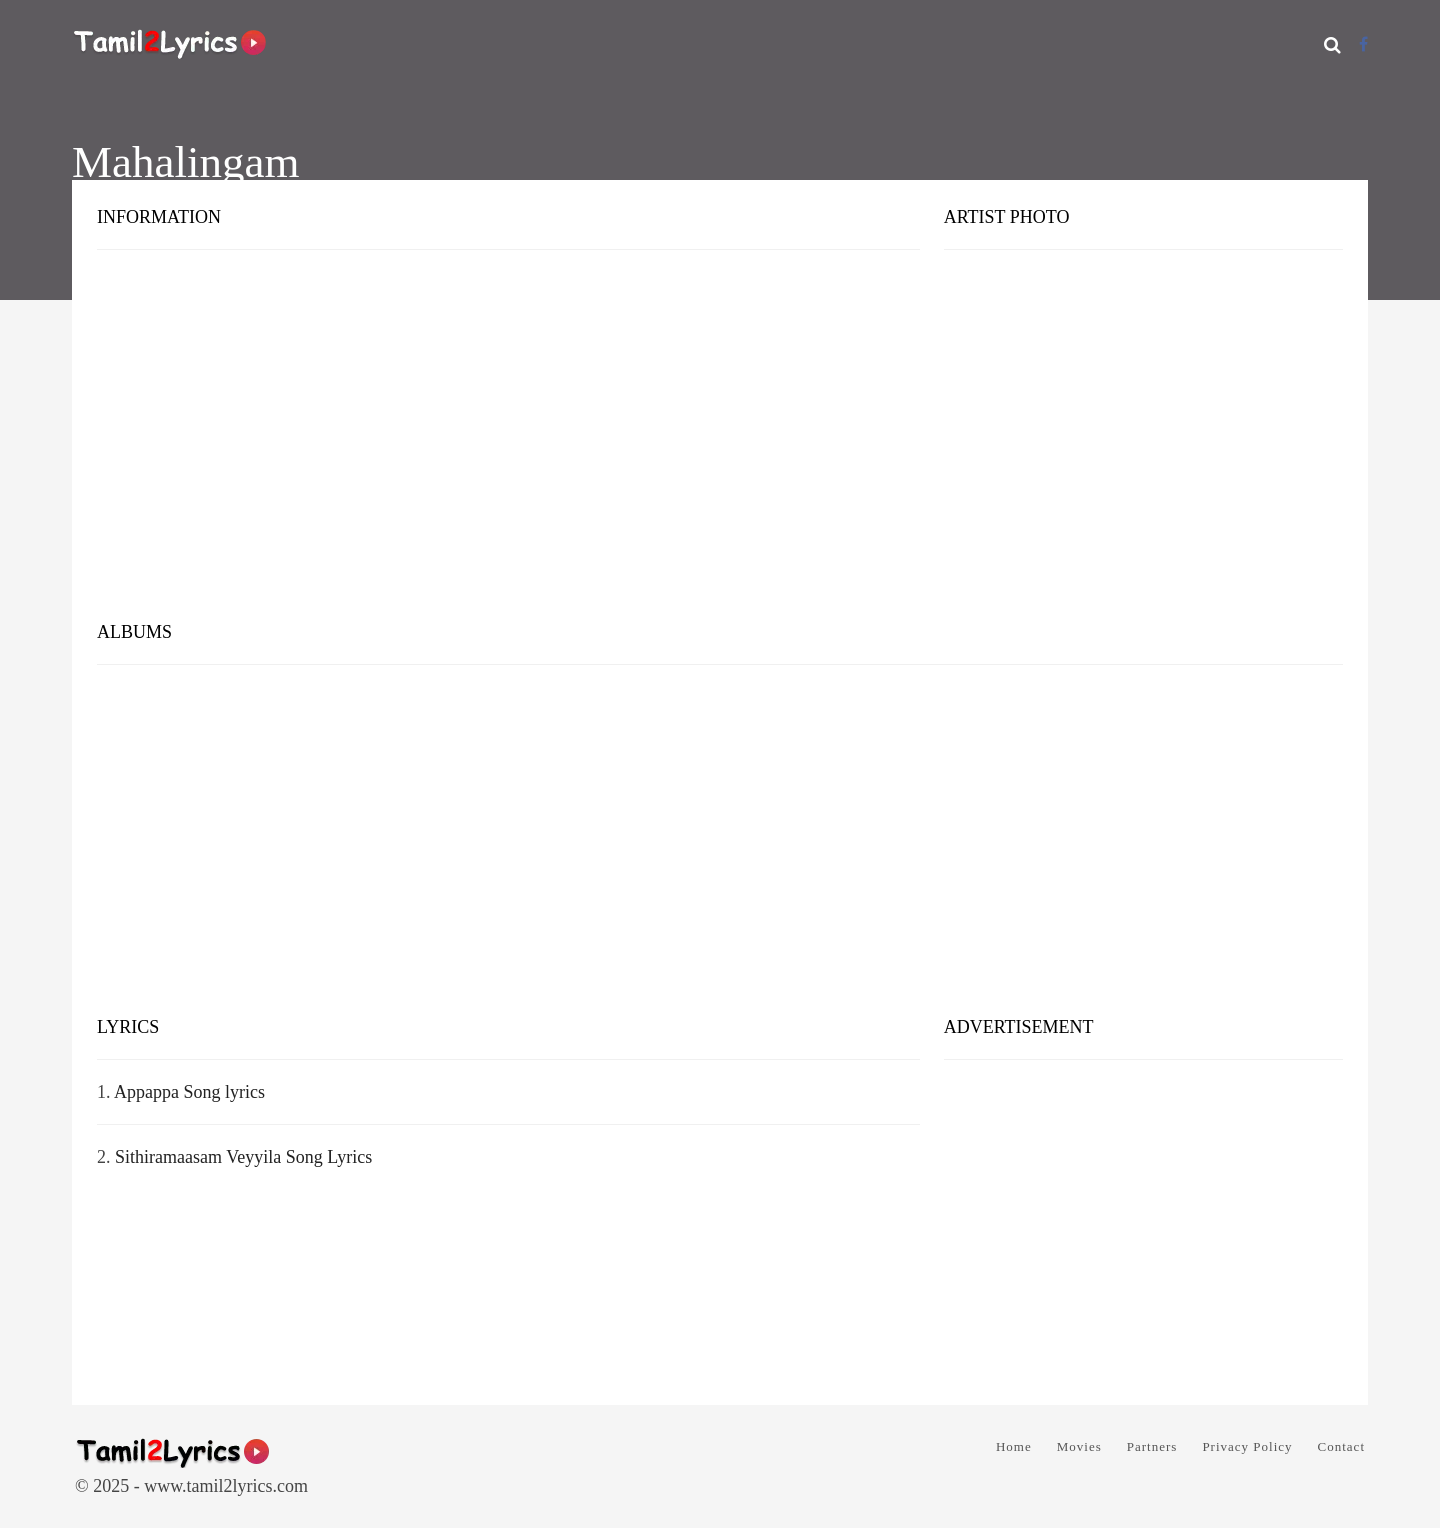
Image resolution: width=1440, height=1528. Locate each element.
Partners (1152, 1446)
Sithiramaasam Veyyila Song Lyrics (243, 1157)
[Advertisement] (720, 450)
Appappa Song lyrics (189, 1092)
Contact (1341, 1446)
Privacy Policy (1247, 1446)
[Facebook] (1363, 44)
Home (1014, 1446)
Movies (1079, 1446)
